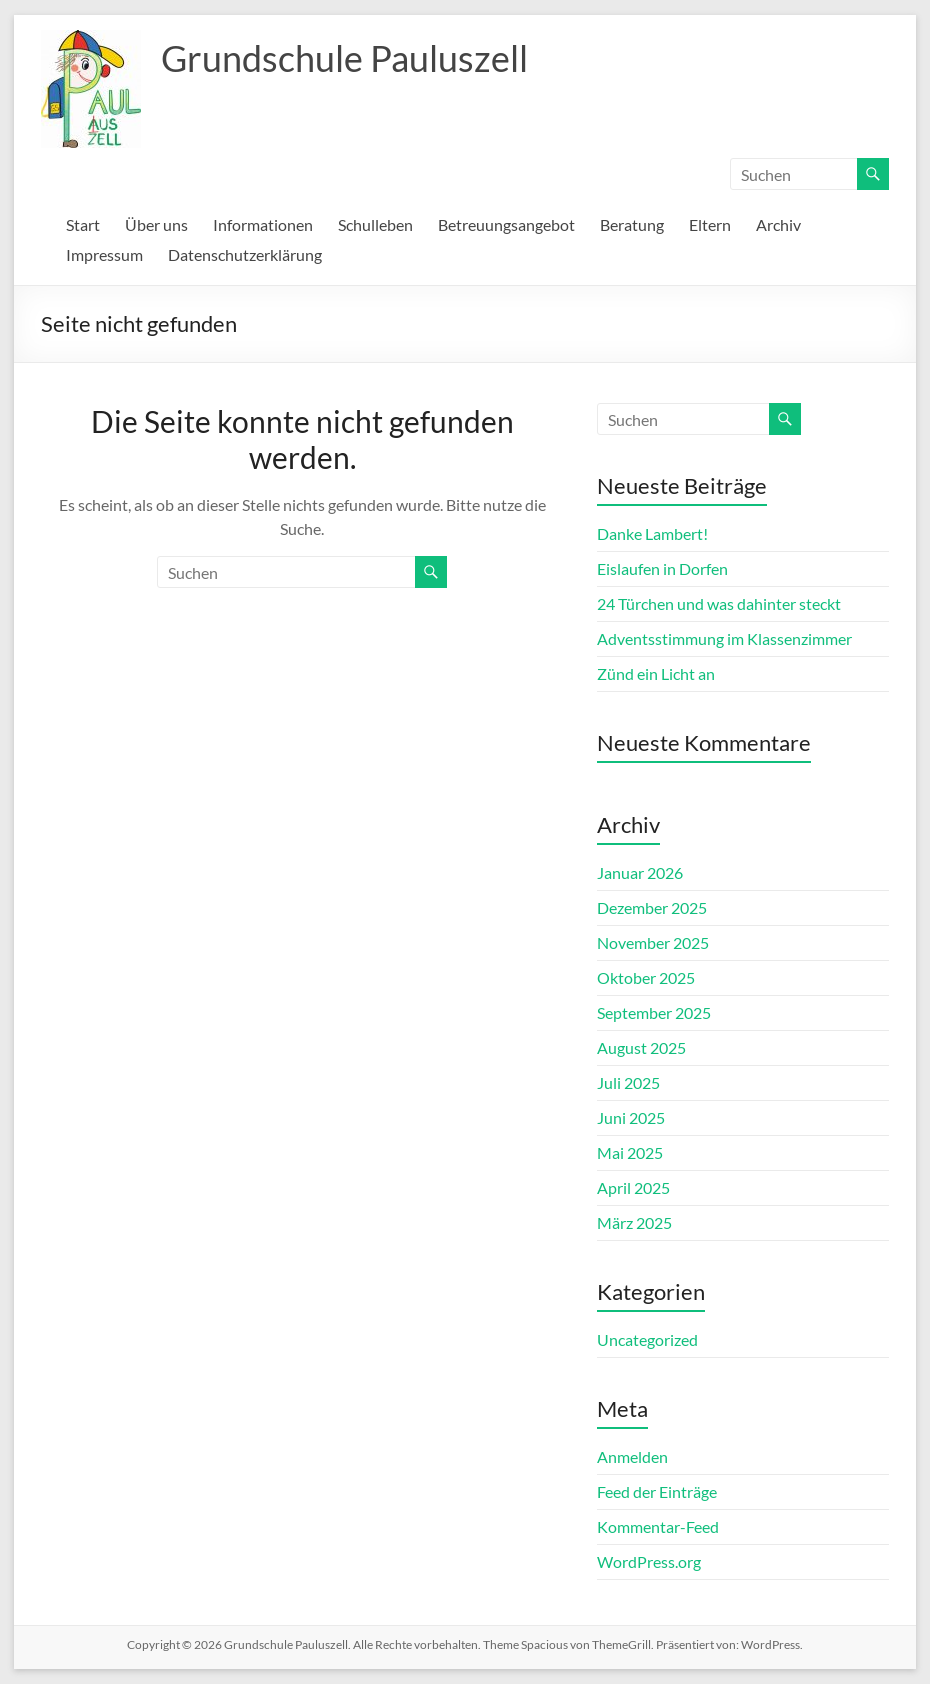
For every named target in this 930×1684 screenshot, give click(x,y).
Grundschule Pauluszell (344, 58)
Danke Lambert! (652, 533)
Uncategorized (647, 1339)
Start (83, 224)
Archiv (778, 224)
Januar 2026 (640, 872)
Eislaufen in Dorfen (662, 568)
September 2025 (654, 1012)
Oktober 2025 (646, 977)
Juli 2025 (628, 1082)
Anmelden (632, 1456)
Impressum (104, 254)
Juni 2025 (631, 1117)
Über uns (156, 224)
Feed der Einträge (657, 1491)
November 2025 (653, 942)
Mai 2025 (630, 1152)
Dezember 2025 (652, 907)
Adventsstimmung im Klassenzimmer (724, 638)
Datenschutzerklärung (245, 254)
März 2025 (634, 1222)
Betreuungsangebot (506, 224)
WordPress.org (649, 1561)
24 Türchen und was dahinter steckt (719, 603)
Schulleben (375, 224)
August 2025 (641, 1047)
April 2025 (633, 1187)
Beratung (632, 224)
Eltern (710, 224)
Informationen (263, 224)
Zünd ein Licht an (656, 673)
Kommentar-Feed (658, 1526)
